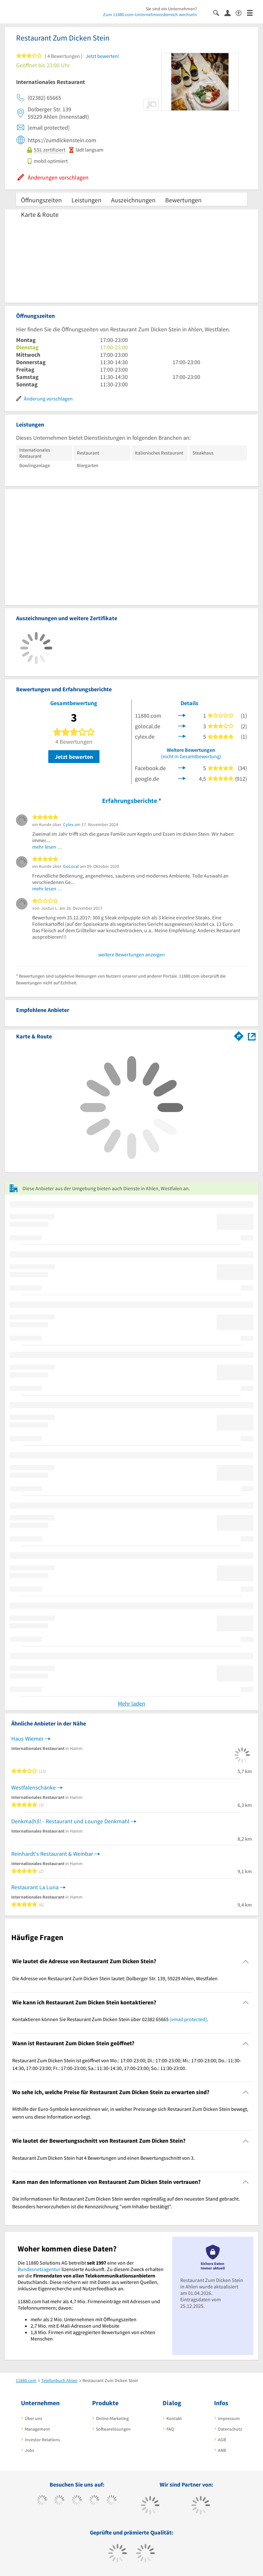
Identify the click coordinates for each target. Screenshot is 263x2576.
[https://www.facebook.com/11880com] (42, 2501)
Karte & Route (40, 214)
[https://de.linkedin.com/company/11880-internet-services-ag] (111, 2501)
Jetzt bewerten (74, 756)
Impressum (229, 2418)
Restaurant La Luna (35, 1887)
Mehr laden (131, 1703)
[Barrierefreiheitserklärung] (241, 12)
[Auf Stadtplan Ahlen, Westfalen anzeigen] (252, 1036)
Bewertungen (183, 200)
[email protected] (188, 2019)
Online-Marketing (112, 2418)
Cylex (68, 824)
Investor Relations (42, 2440)
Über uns (33, 2418)
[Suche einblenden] (218, 12)
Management (37, 2429)
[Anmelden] (230, 12)
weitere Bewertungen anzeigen (131, 954)
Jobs (29, 2450)
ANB (222, 2450)
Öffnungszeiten (41, 200)
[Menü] (252, 12)
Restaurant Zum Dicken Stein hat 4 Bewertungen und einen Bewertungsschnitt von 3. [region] (103, 2158)
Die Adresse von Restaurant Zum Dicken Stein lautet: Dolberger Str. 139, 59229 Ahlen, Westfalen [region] (115, 1978)
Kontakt (174, 2418)
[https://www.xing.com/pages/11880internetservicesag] (94, 2501)
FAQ (170, 2429)
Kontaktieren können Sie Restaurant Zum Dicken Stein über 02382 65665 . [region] (110, 2019)
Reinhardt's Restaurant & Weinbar (52, 1853)
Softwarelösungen (113, 2429)
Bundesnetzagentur (39, 2269)
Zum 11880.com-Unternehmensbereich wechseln (150, 14)
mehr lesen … (47, 846)
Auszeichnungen (133, 200)
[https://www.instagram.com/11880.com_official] (76, 2501)
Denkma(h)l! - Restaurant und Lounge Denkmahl (70, 1821)
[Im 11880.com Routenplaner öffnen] (239, 1035)
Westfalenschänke (33, 1787)
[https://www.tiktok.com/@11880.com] (59, 2501)
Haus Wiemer (27, 1738)
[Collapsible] (245, 1961)
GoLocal (71, 866)
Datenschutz (230, 2429)
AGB (222, 2440)
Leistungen (86, 200)
